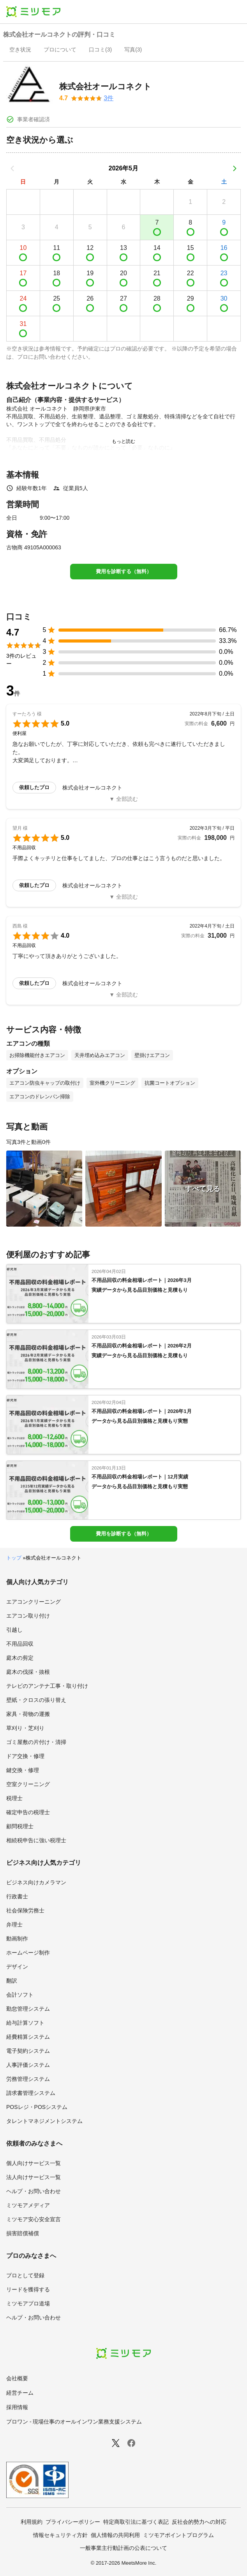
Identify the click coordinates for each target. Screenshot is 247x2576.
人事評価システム (28, 2065)
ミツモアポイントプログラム (178, 2535)
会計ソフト (20, 1995)
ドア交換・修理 (25, 1756)
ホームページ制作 (28, 1952)
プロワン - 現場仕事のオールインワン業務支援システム (74, 2421)
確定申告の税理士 (28, 1812)
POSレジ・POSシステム (36, 2107)
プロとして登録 (25, 2275)
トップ (13, 1558)
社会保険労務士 (25, 1910)
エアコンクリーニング (33, 1602)
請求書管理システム (30, 2093)
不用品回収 (20, 1644)
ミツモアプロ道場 (28, 2303)
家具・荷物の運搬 (28, 1714)
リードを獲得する (28, 2289)
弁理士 (14, 1924)
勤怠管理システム (28, 2009)
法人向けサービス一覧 (33, 2177)
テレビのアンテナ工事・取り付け (47, 1686)
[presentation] (20, 50)
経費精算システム (28, 2037)
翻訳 (11, 1981)
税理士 (14, 1798)
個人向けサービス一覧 (33, 2163)
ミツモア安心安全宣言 (33, 2219)
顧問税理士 (20, 1826)
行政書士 (17, 1896)
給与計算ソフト (25, 2023)
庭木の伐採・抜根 (28, 1672)
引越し (14, 1630)
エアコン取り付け (28, 1616)
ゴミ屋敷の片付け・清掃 (36, 1742)
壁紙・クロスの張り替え (36, 1700)
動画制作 (17, 1938)
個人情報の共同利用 (115, 2535)
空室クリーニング (28, 1784)
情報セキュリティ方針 (60, 2535)
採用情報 (17, 2407)
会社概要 (17, 2378)
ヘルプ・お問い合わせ (33, 2191)
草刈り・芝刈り (25, 1728)
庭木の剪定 (20, 1658)
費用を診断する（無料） (124, 571)
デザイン (17, 1966)
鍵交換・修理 (22, 1770)
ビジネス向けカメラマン (36, 1882)
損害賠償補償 (22, 2233)
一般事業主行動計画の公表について (123, 2548)
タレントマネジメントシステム (44, 2121)
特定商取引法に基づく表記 (136, 2522)
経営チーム (20, 2393)
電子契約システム (28, 2051)
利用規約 (31, 2522)
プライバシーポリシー (73, 2522)
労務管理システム (28, 2079)
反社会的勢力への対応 (199, 2522)
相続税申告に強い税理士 (36, 1840)
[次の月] (234, 168)
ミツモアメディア (28, 2205)
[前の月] (12, 168)
